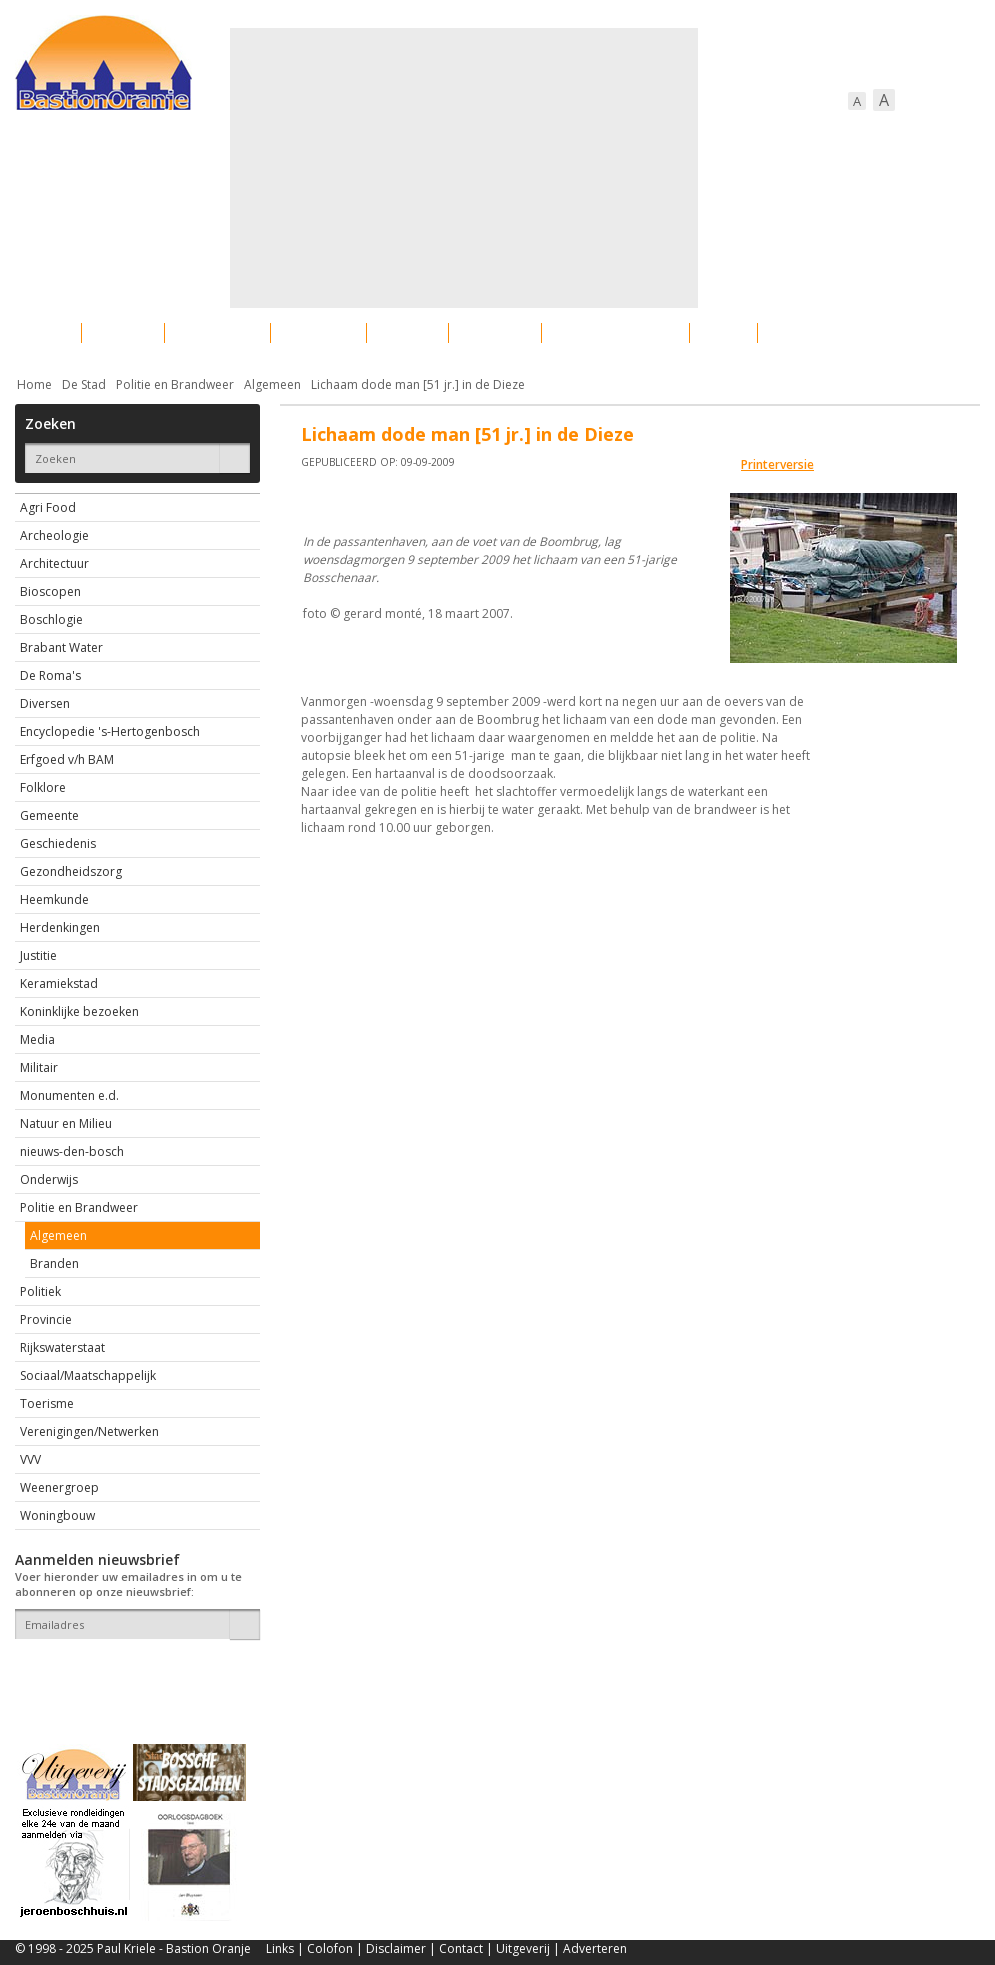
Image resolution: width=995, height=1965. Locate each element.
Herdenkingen (60, 927)
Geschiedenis (58, 843)
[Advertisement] (449, 168)
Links (280, 1948)
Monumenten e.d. (69, 1095)
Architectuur (54, 563)
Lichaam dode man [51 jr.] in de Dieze (418, 384)
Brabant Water (61, 647)
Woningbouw (57, 1515)
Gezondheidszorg (71, 871)
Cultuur (407, 332)
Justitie (38, 955)
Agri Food (48, 507)
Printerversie (777, 464)
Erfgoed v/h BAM (67, 759)
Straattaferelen (828, 332)
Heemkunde (54, 899)
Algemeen (272, 384)
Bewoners (318, 332)
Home (34, 384)
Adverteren (595, 1948)
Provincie (46, 1319)
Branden (54, 1263)
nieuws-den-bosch (72, 1151)
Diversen (45, 703)
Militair (39, 1067)
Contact (461, 1948)
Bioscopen (50, 591)
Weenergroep (59, 1487)
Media (37, 1039)
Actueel (41, 332)
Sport (723, 332)
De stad (123, 332)
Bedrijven (495, 332)
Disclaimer (396, 1948)
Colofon (330, 1948)
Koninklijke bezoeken (79, 1011)
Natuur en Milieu (66, 1123)
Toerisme (47, 1403)
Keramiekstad (59, 983)
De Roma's (50, 675)
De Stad (84, 384)
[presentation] (132, 1674)
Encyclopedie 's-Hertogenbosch (110, 731)
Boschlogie (51, 619)
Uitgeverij (523, 1948)
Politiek (40, 1291)
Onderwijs (49, 1179)
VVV (30, 1459)
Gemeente (49, 815)
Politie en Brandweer (175, 384)
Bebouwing (217, 332)
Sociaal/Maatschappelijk (88, 1375)
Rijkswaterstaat (62, 1347)
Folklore (43, 787)
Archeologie (54, 535)
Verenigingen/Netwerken (89, 1431)
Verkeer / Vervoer (615, 332)
